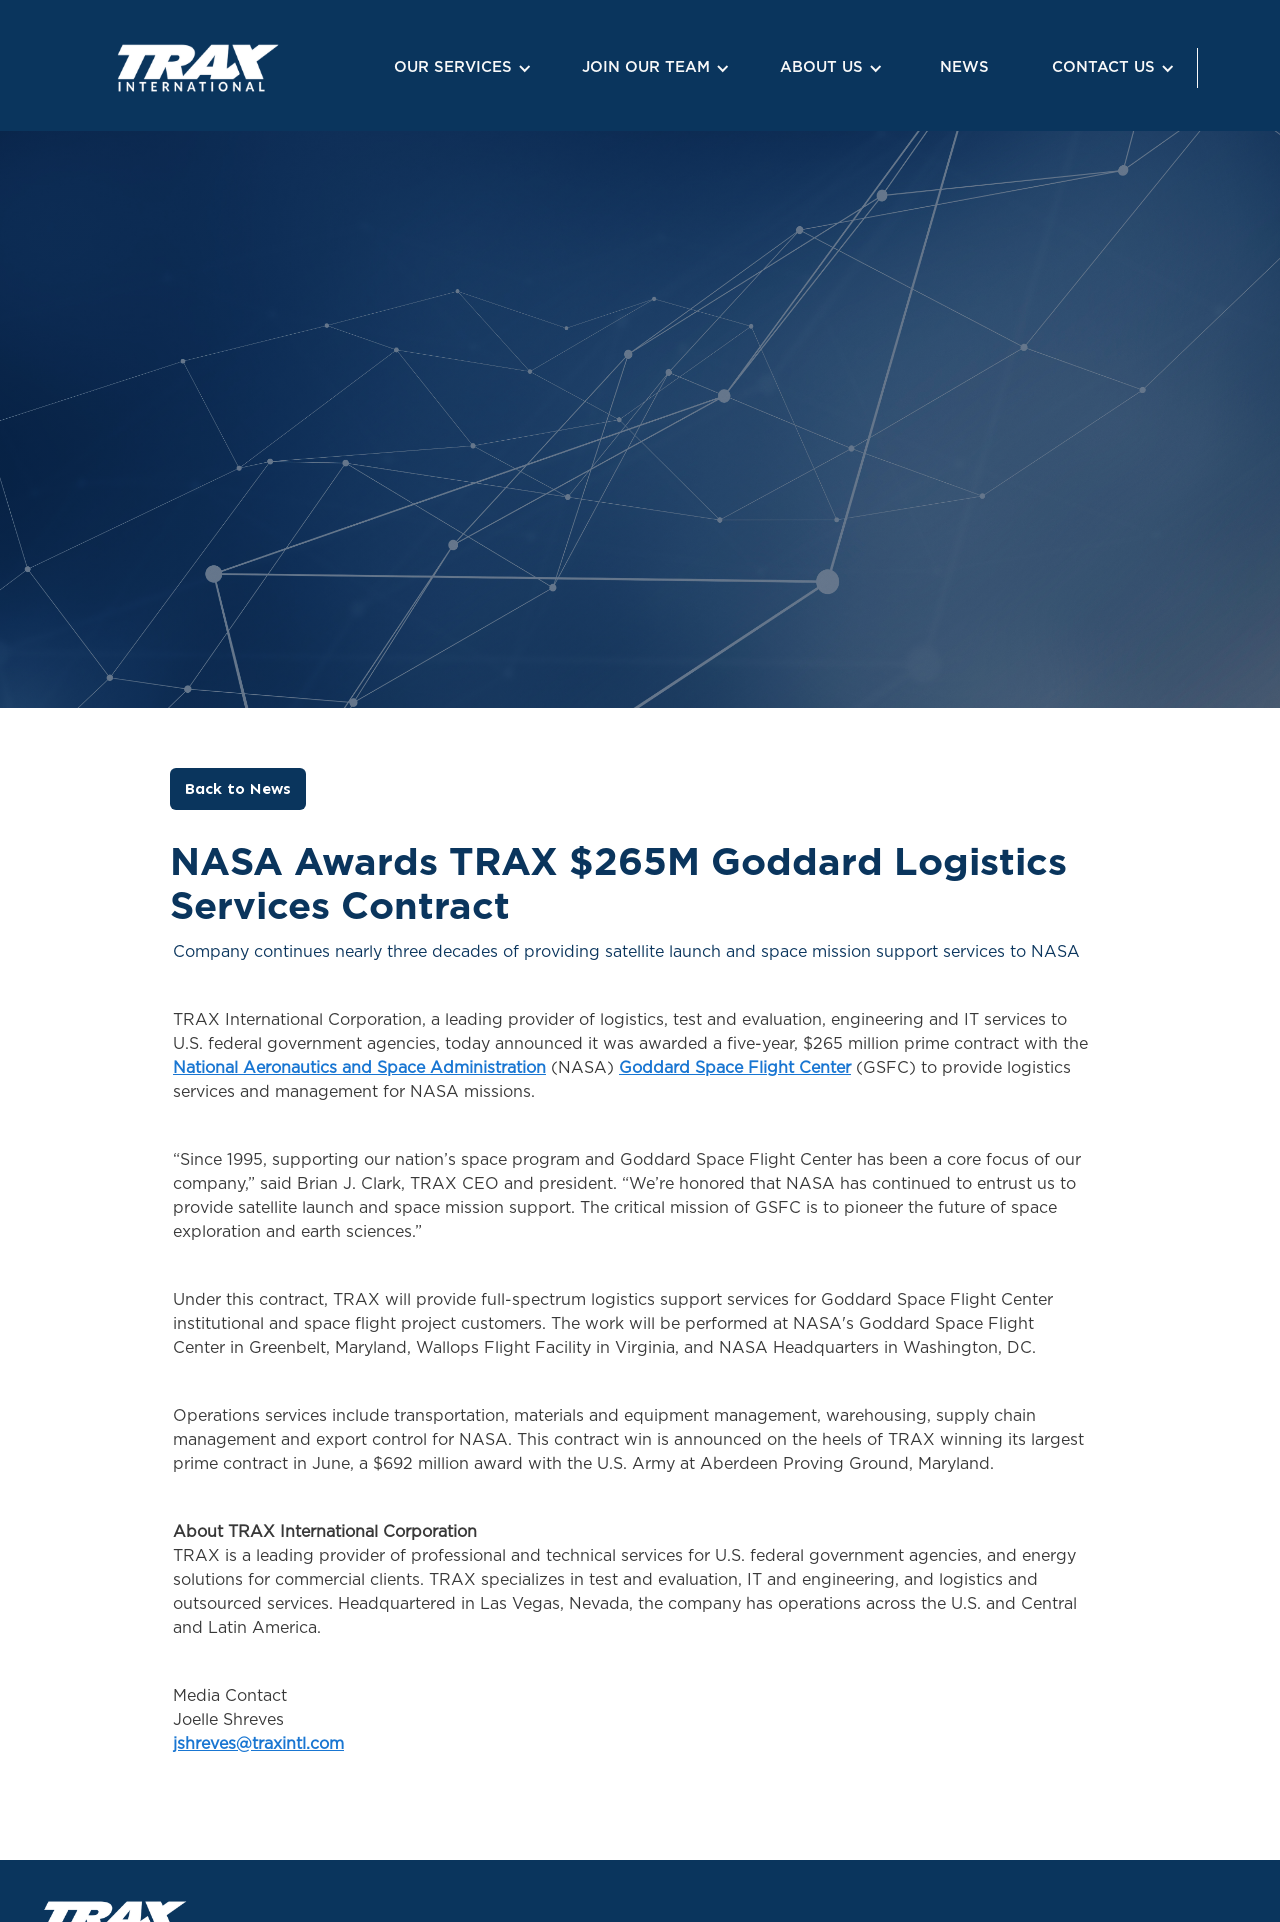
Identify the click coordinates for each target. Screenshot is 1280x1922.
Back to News (238, 788)
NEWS (964, 67)
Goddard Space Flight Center (735, 1068)
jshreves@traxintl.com (258, 1744)
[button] (460, 68)
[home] (148, 68)
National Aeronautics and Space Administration (359, 1068)
